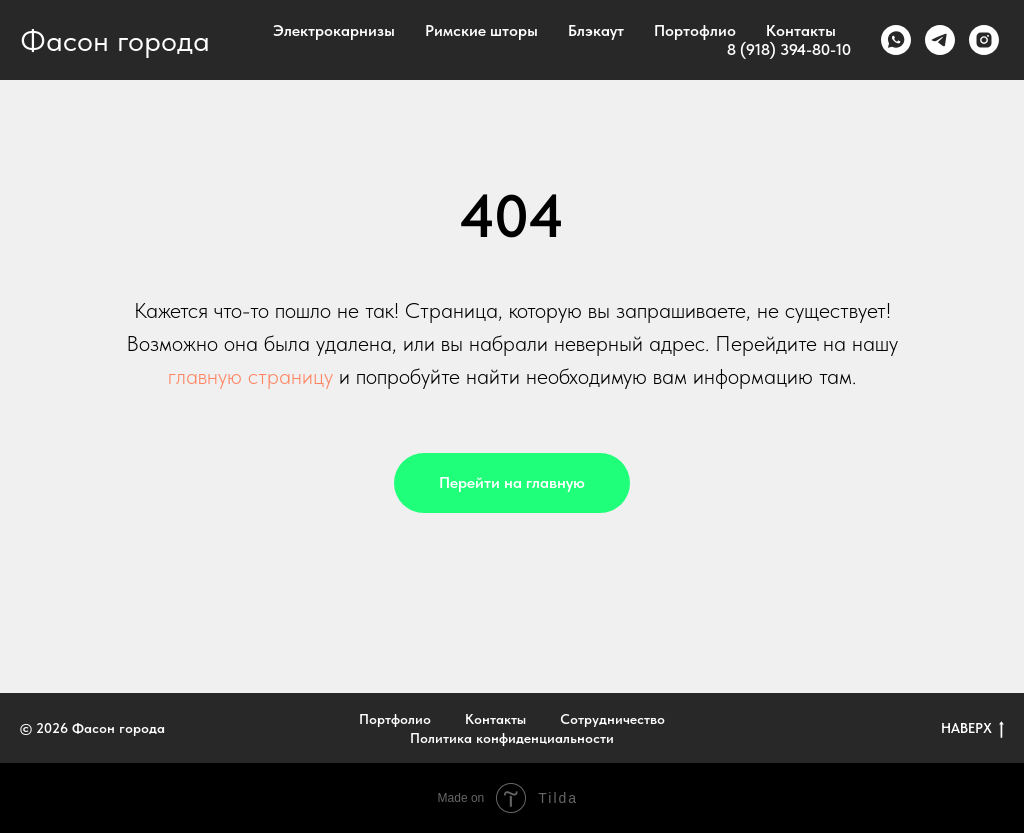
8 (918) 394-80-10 (789, 49)
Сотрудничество (612, 719)
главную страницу (250, 376)
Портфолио (395, 719)
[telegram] (940, 40)
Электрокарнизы (334, 30)
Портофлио (695, 30)
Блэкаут (596, 30)
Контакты (801, 30)
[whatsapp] (896, 40)
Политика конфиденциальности (512, 738)
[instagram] (984, 40)
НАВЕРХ (972, 729)
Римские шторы (481, 30)
